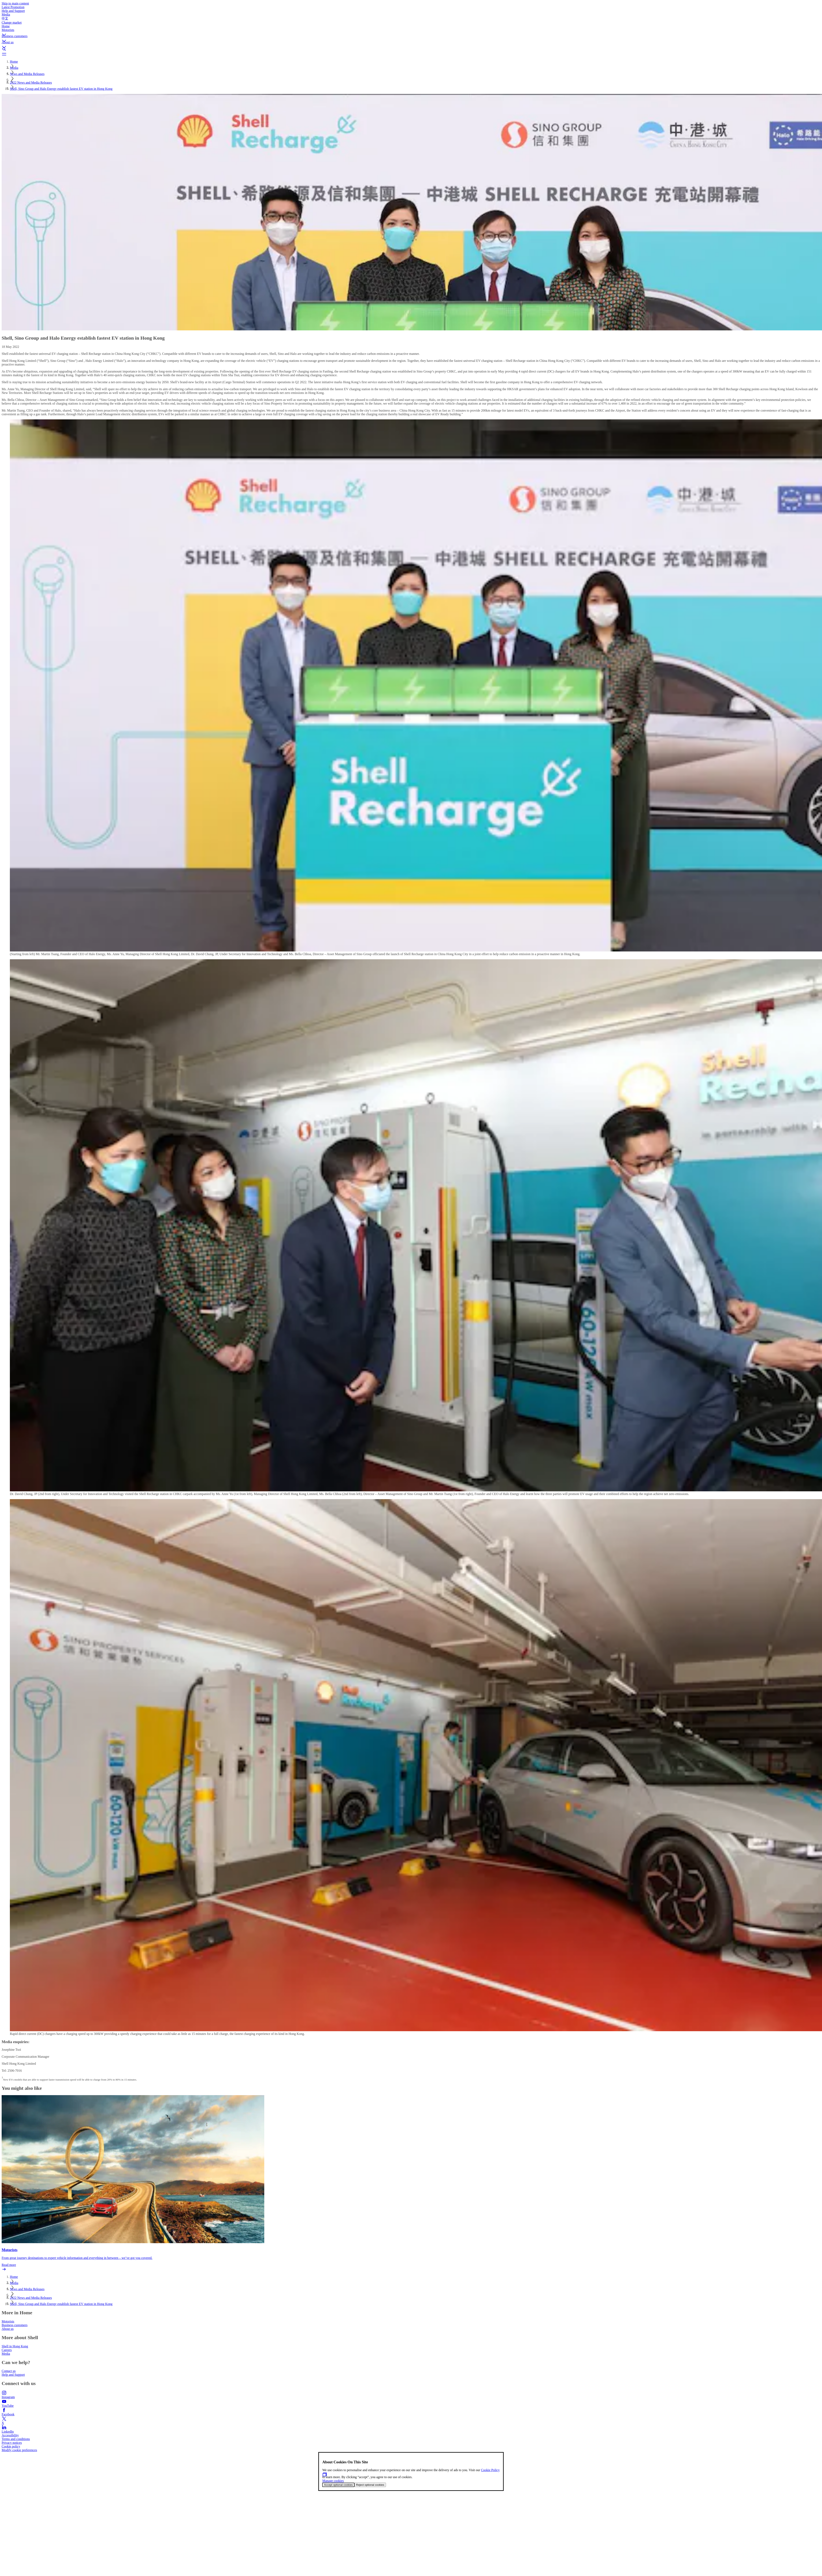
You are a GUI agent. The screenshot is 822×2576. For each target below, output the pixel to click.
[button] (411, 31)
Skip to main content (15, 3)
